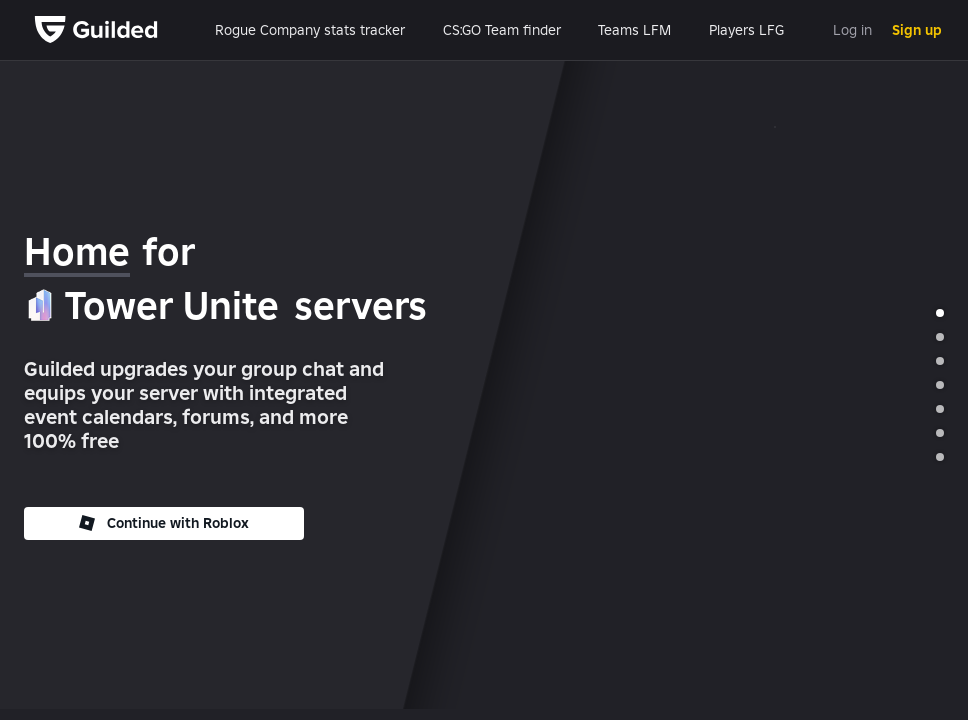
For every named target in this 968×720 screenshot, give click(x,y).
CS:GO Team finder (502, 30)
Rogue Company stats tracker (310, 30)
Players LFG (746, 30)
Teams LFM (634, 30)
